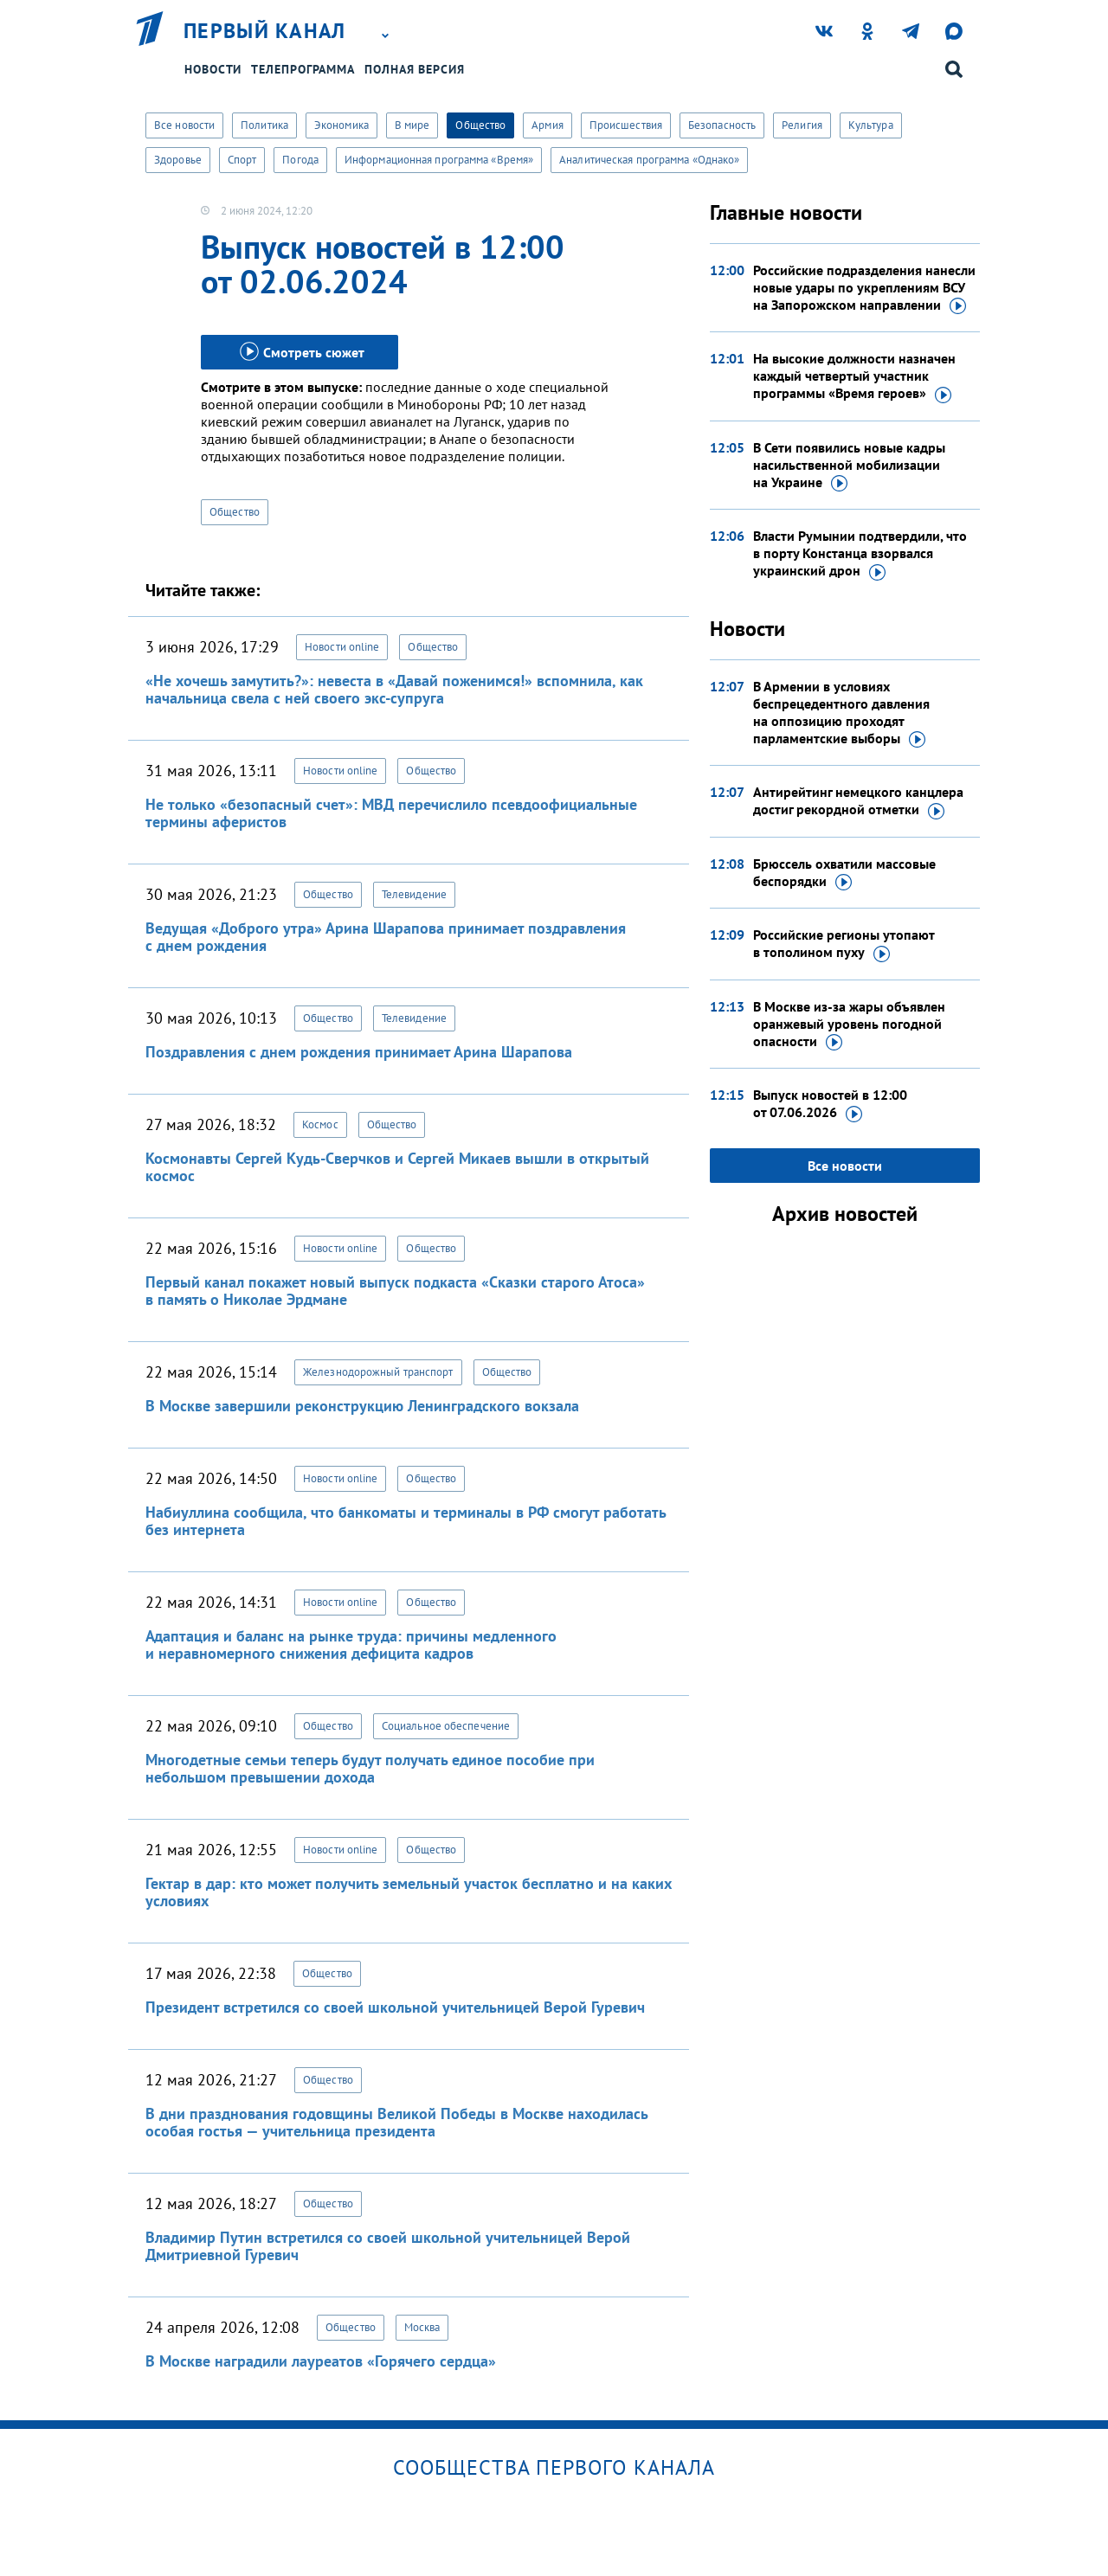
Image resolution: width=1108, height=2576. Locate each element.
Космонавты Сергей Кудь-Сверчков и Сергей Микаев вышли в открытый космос (397, 1166)
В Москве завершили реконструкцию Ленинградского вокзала (362, 1406)
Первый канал (265, 31)
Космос (320, 1124)
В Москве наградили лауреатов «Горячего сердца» (320, 2361)
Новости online (342, 646)
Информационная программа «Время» (439, 159)
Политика (264, 125)
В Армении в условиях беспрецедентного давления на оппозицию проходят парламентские (841, 713)
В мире (412, 125)
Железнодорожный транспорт (378, 1372)
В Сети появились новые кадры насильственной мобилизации (849, 465)
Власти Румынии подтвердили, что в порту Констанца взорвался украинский (860, 554)
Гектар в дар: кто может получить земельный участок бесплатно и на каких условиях (408, 1892)
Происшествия (625, 125)
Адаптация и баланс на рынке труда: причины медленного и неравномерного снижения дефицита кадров (351, 1644)
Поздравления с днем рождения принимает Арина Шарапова (358, 1052)
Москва (422, 2327)
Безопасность (722, 125)
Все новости (184, 125)
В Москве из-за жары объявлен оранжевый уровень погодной (849, 1024)
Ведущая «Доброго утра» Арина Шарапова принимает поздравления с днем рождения (385, 936)
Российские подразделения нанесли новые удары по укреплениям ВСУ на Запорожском (864, 288)
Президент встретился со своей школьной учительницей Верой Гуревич (395, 2007)
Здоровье (178, 159)
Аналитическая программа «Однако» (649, 159)
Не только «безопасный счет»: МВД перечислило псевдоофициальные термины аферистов (391, 813)
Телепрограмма (303, 69)
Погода (300, 159)
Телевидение (414, 894)
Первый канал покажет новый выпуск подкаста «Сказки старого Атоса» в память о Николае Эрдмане (395, 1290)
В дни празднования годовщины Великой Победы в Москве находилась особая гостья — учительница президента (396, 2122)
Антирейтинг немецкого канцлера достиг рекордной (858, 801)
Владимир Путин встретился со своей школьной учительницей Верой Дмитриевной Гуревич (387, 2245)
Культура (870, 125)
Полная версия (414, 69)
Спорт (242, 159)
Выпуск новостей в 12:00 (830, 1104)
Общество (480, 125)
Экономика (341, 125)
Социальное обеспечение (446, 1725)
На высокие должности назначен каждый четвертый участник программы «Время (854, 376)
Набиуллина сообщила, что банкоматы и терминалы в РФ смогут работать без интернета (405, 1520)
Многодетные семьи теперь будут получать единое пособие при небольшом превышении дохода (370, 1768)
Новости (213, 69)
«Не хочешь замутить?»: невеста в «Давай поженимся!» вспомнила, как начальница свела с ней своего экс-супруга (394, 689)
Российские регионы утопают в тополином (843, 944)
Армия (547, 125)
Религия (802, 125)
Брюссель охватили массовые (844, 873)
